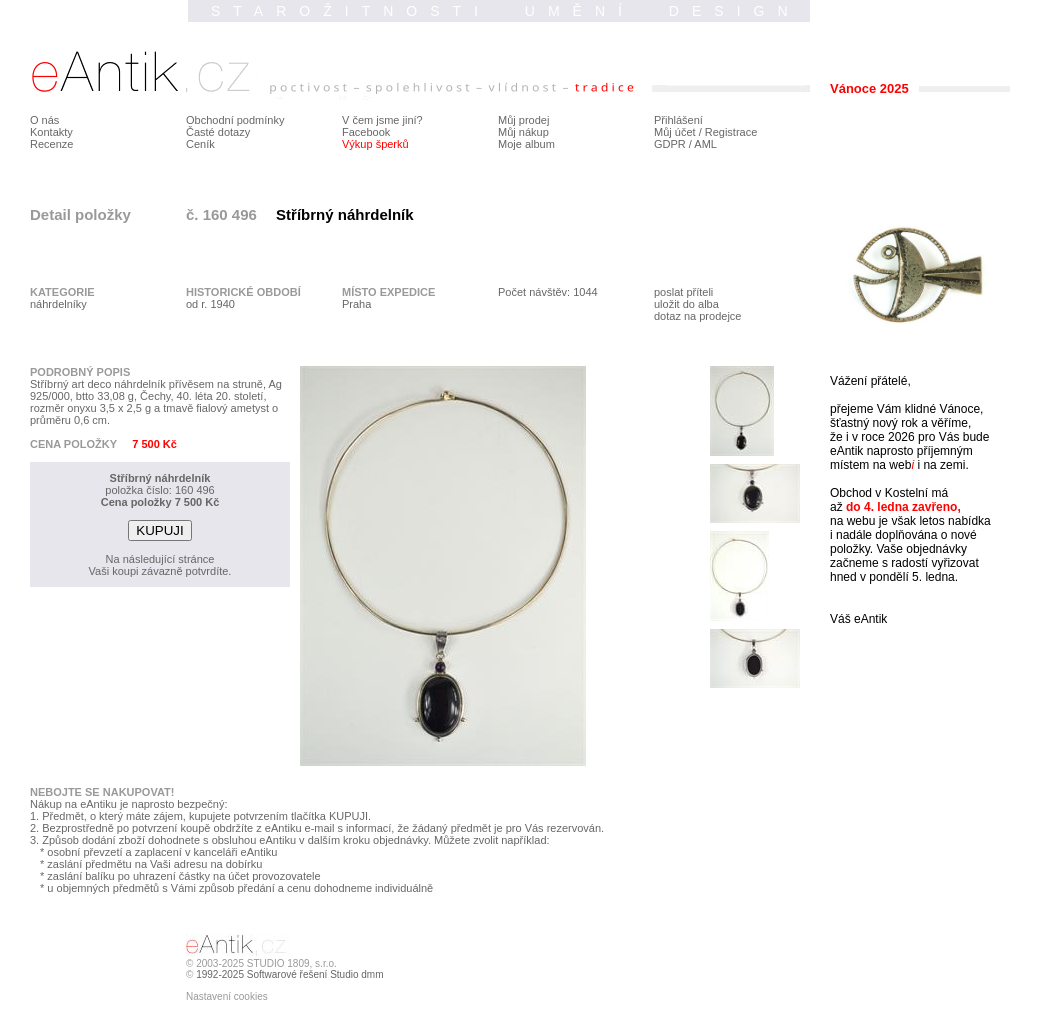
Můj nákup (523, 132)
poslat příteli (683, 292)
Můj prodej (523, 120)
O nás (44, 120)
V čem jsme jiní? (382, 120)
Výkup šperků (375, 144)
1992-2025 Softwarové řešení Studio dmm (289, 974)
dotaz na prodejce (697, 316)
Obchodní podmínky (235, 120)
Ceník (200, 144)
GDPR (670, 144)
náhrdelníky (58, 304)
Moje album (526, 144)
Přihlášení (678, 120)
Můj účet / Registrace (705, 132)
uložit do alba (686, 304)
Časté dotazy (218, 132)
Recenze (51, 144)
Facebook (366, 132)
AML (705, 144)
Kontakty (51, 132)
